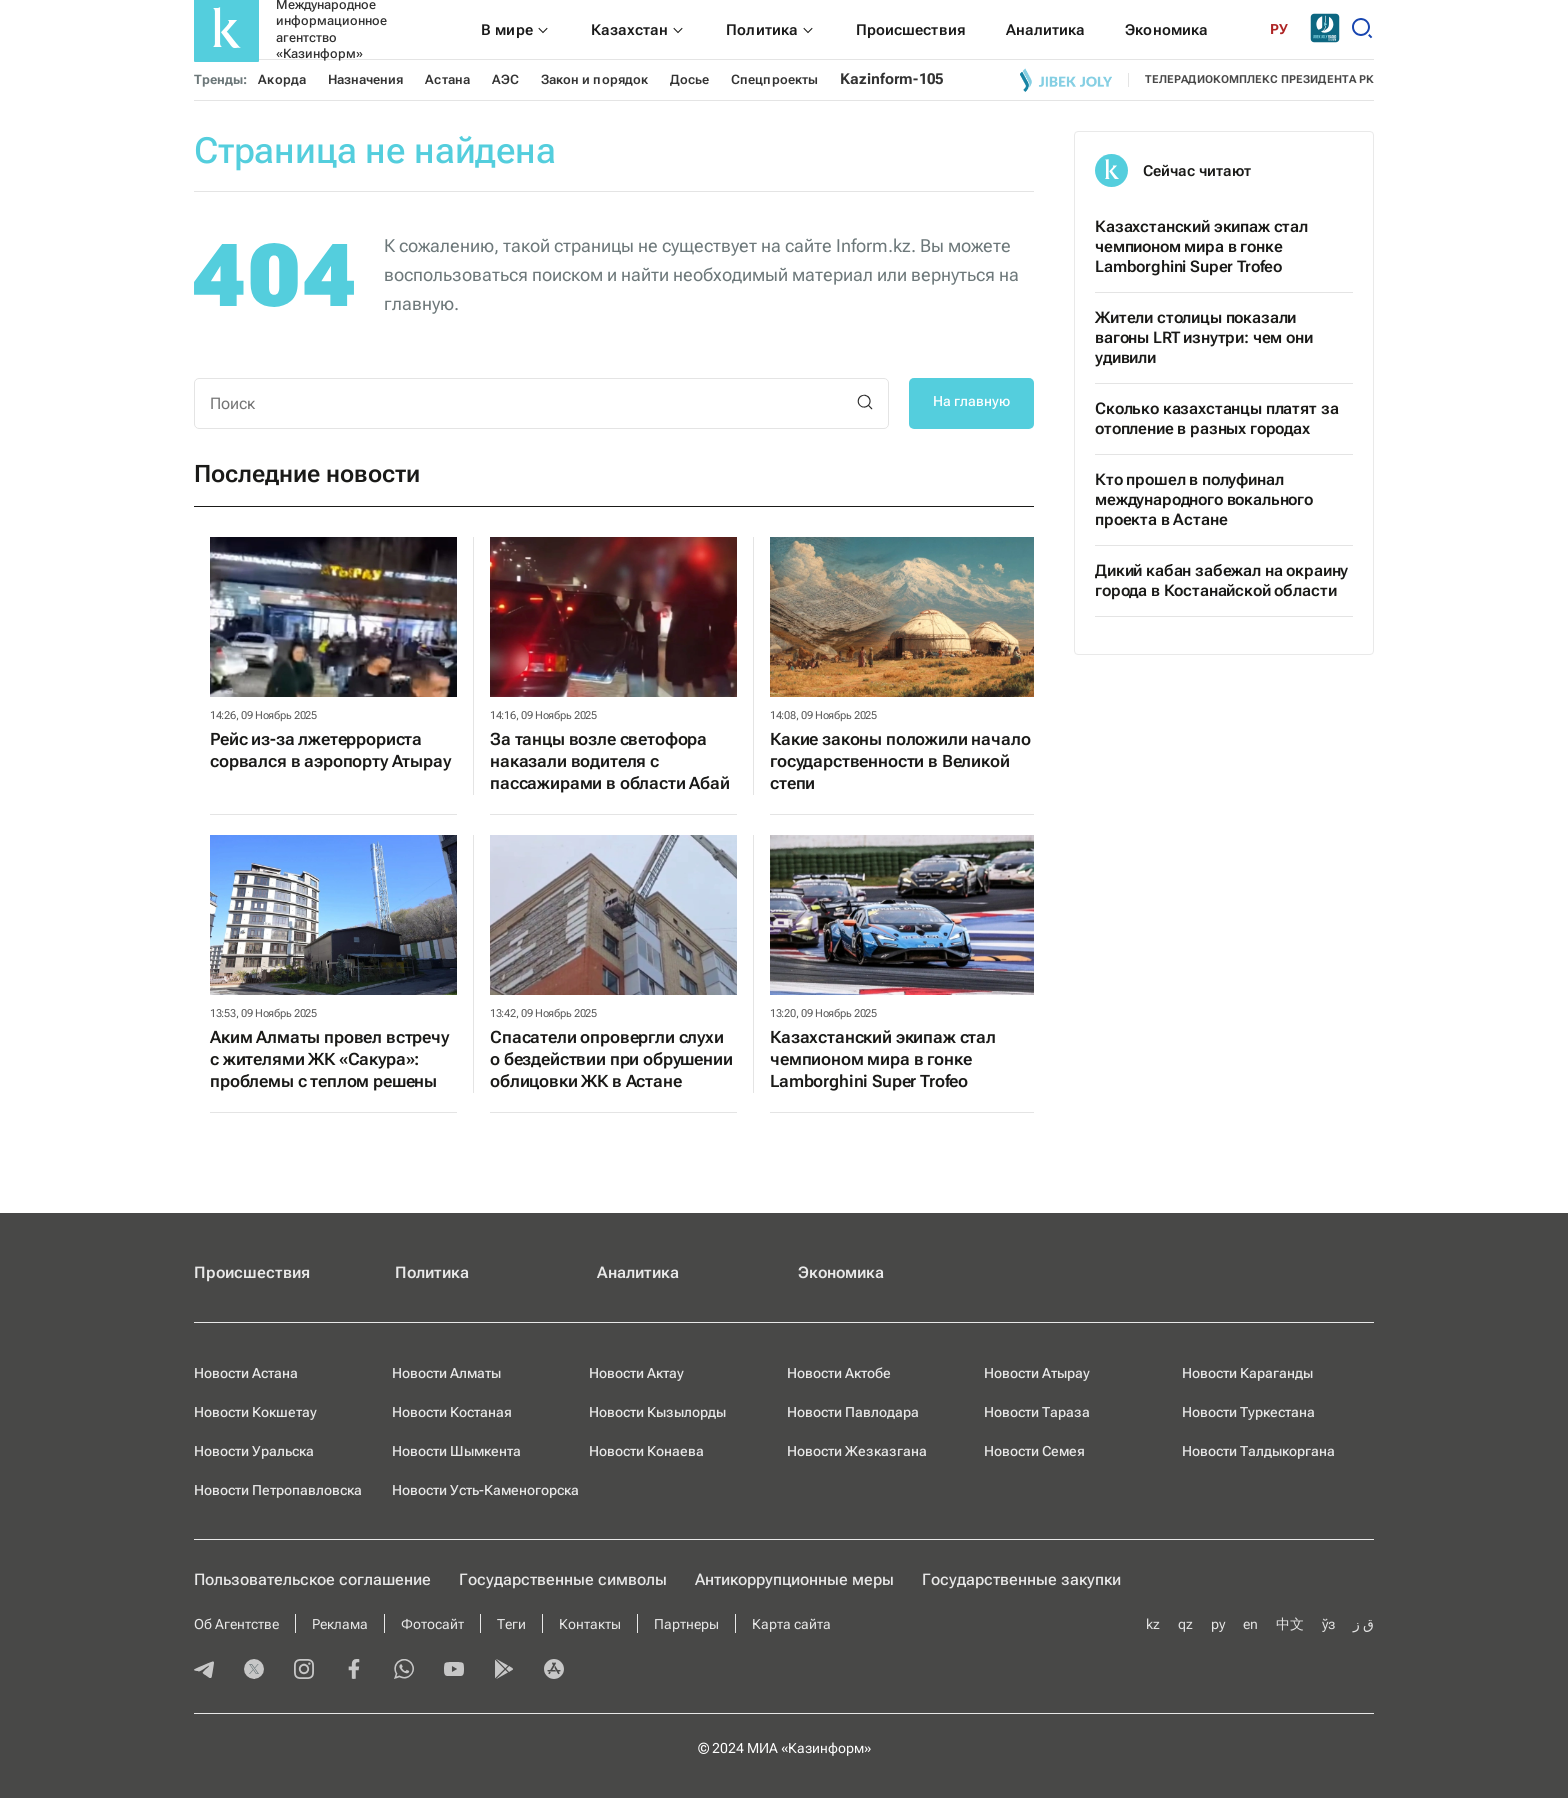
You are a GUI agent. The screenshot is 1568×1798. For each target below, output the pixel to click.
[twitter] (254, 1671)
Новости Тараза (1037, 1412)
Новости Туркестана (1248, 1412)
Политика (432, 1272)
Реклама (340, 1624)
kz (1153, 1624)
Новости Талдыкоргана (1258, 1451)
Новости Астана (246, 1373)
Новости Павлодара (853, 1412)
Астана (447, 79)
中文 (1290, 1624)
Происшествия (252, 1272)
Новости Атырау (1037, 1373)
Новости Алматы (446, 1373)
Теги (511, 1624)
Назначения (366, 79)
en (1250, 1624)
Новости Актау (636, 1373)
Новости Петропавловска (278, 1490)
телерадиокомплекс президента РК (1259, 79)
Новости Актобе (839, 1373)
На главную (971, 401)
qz (1185, 1624)
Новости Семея (1034, 1451)
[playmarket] (504, 1671)
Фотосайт (432, 1624)
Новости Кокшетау (255, 1412)
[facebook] (354, 1671)
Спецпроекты (774, 79)
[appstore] (554, 1671)
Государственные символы (563, 1579)
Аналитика (638, 1272)
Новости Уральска (254, 1451)
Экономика (841, 1272)
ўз (1328, 1624)
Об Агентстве (236, 1624)
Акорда (281, 79)
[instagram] (304, 1671)
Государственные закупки (1021, 1579)
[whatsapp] (404, 1671)
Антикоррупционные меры (794, 1579)
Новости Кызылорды (657, 1412)
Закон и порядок (594, 79)
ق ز (1363, 1624)
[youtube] (454, 1671)
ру (1218, 1624)
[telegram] (204, 1671)
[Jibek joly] (1066, 80)
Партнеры (686, 1624)
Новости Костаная (452, 1412)
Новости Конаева (646, 1451)
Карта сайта (791, 1624)
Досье (689, 79)
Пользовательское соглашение (312, 1579)
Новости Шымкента (456, 1451)
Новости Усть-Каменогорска (485, 1490)
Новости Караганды (1247, 1373)
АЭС (505, 79)
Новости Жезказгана (857, 1451)
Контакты (590, 1624)
